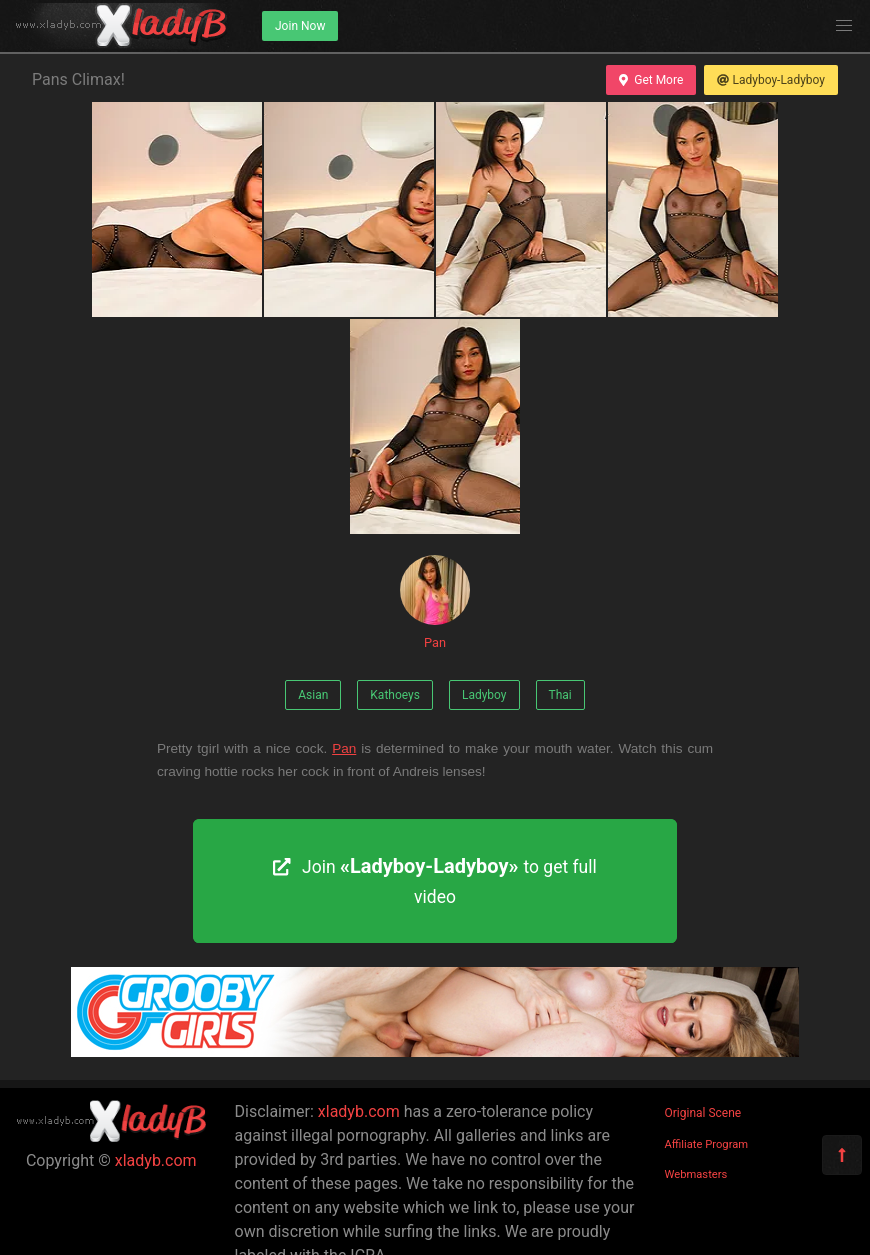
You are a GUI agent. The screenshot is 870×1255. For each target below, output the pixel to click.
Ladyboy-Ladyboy (771, 80)
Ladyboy (484, 695)
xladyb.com (156, 1160)
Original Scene (703, 1113)
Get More (651, 80)
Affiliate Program (707, 1144)
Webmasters (696, 1174)
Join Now (300, 26)
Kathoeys (395, 695)
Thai (560, 695)
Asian (313, 695)
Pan (435, 602)
